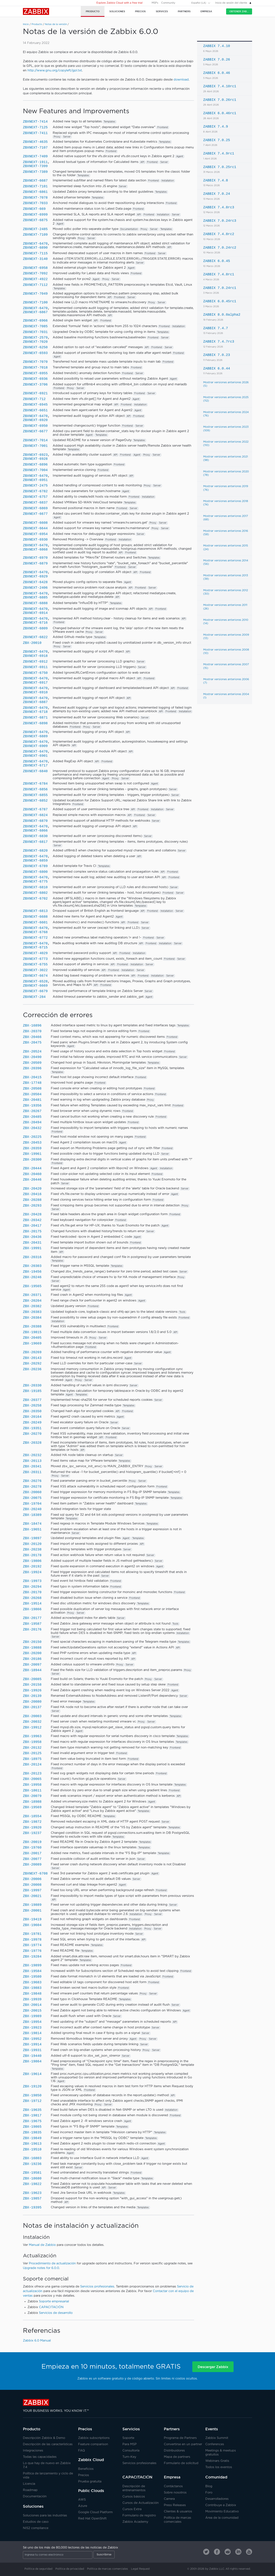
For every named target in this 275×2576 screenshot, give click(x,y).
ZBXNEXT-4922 (35, 279)
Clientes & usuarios (178, 2511)
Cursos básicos (133, 2496)
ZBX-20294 (32, 1586)
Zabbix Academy (135, 2521)
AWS (82, 2499)
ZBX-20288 (32, 1200)
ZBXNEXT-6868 (35, 549)
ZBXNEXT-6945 (35, 404)
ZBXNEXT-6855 (35, 795)
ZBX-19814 (32, 2033)
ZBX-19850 (32, 2095)
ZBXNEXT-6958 (35, 268)
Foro (208, 2492)
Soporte (128, 2438)
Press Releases (175, 2505)
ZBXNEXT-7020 (35, 341)
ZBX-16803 (32, 2158)
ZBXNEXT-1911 (35, 162)
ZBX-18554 (32, 1816)
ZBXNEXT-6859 (35, 860)
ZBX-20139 (32, 1696)
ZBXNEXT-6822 (35, 637)
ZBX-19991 (32, 1248)
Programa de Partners (180, 2438)
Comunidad (216, 2477)
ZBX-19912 (32, 1727)
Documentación (35, 2496)
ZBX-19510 (32, 2149)
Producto (37, 24)
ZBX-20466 (32, 1037)
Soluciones (33, 2506)
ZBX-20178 (32, 1555)
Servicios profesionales (97, 2286)
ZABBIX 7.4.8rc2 (218, 234)
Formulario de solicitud (181, 2463)
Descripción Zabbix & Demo (44, 2438)
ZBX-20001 (32, 1910)
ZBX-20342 (32, 1220)
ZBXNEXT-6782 (35, 491)
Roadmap (30, 2490)
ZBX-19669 (32, 1343)
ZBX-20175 (32, 1231)
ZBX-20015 (32, 2010)
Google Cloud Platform (95, 2512)
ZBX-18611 (32, 1790)
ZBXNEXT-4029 (35, 953)
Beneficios (86, 2469)
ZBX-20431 (32, 1242)
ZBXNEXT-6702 (35, 898)
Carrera (169, 2499)
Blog (208, 2486)
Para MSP (129, 2444)
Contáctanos (173, 2486)
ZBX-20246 (32, 1277)
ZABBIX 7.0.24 (216, 194)
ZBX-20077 (32, 1859)
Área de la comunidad (222, 2517)
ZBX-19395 (32, 2207)
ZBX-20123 (32, 1773)
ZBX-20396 (32, 1068)
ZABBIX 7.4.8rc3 (218, 207)
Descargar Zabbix (213, 2367)
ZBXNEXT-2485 (35, 229)
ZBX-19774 (32, 1945)
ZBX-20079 (32, 1796)
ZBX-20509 (32, 1062)
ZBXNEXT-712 (34, 399)
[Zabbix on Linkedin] (238, 2552)
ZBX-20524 (32, 1051)
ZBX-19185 (32, 1391)
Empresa (172, 2477)
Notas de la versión (56, 24)
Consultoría (130, 2450)
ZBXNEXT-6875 (35, 220)
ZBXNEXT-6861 (35, 192)
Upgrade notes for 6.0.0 (41, 2268)
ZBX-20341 (32, 1466)
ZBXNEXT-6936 (35, 379)
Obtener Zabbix (240, 11)
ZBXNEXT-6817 (35, 842)
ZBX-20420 (32, 1188)
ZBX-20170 (32, 1592)
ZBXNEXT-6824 (35, 815)
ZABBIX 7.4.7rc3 (218, 341)
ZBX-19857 (32, 2198)
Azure (82, 2506)
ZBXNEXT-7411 (35, 133)
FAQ (81, 2450)
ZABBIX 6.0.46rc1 (219, 113)
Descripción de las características (48, 2444)
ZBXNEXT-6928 (35, 459)
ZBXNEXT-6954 (35, 534)
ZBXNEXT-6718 (35, 712)
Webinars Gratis (217, 2461)
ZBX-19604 (32, 1925)
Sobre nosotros (175, 2492)
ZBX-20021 (32, 1896)
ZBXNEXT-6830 (35, 836)
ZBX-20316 (32, 1257)
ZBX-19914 (32, 2044)
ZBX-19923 (32, 2027)
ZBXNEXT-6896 (35, 464)
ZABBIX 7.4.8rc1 (218, 274)
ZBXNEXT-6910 (35, 692)
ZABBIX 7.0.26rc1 (219, 100)
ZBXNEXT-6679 (35, 991)
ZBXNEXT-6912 (35, 661)
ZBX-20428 (32, 1214)
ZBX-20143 (32, 1358)
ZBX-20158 (32, 1684)
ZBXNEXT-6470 (35, 243)
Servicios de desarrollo (56, 2313)
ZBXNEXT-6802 (35, 893)
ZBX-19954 (32, 2022)
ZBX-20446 (32, 1179)
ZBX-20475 (32, 1042)
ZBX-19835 (32, 2132)
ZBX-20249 (32, 1422)
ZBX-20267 (32, 1111)
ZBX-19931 (32, 2050)
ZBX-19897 (32, 1538)
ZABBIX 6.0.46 (216, 73)
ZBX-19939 (32, 1999)
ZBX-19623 (32, 2193)
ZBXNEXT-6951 (35, 480)
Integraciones (33, 2450)
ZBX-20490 (32, 1057)
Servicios (131, 2429)
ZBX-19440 (32, 2056)
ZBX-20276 (32, 1481)
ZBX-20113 (32, 1461)
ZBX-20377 (32, 1400)
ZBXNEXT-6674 (35, 975)
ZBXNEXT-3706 (35, 384)
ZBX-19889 (32, 1905)
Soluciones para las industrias (45, 2515)
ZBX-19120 (32, 2086)
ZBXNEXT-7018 (35, 367)
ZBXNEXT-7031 (35, 332)
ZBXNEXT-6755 (35, 964)
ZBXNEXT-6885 (35, 597)
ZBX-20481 (32, 1100)
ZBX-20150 (32, 1642)
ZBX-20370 (32, 1031)
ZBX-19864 (32, 2061)
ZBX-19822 (32, 2184)
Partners (172, 2429)
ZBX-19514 (32, 1603)
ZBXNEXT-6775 (35, 881)
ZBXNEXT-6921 (35, 393)
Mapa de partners (177, 2457)
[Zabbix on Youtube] (249, 2552)
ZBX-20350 (32, 1411)
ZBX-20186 (32, 1659)
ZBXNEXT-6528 (35, 981)
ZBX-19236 (32, 2164)
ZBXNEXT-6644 (35, 528)
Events (211, 2429)
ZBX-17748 (32, 1083)
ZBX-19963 (32, 1736)
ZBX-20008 (32, 1884)
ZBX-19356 (32, 1105)
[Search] (186, 2)
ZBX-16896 (32, 1025)
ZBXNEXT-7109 (35, 234)
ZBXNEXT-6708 (35, 1873)
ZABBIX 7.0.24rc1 (219, 288)
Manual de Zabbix (42, 2245)
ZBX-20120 (32, 1544)
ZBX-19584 (32, 1971)
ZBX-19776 (32, 1951)
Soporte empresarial (54, 2301)
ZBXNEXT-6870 (35, 821)
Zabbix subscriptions (94, 2438)
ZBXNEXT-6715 (35, 947)
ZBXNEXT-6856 (35, 789)
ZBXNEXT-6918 (35, 656)
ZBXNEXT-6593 (35, 353)
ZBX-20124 (32, 1764)
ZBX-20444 (32, 1168)
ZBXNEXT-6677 (35, 431)
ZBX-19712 (32, 2101)
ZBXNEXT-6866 (35, 830)
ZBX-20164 (32, 1416)
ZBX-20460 (32, 1174)
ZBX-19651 (32, 1529)
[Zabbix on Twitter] (206, 2552)
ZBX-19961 (32, 1154)
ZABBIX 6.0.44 (216, 368)
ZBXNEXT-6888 (35, 603)
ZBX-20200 (32, 1653)
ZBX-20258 (32, 1405)
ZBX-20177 (32, 1618)
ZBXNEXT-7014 (35, 440)
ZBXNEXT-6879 (35, 563)
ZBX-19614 (32, 2074)
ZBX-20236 (32, 1369)
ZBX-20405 (32, 1337)
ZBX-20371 (32, 1295)
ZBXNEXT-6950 (35, 426)
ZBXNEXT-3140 (35, 259)
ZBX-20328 (32, 1442)
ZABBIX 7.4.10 (216, 46)
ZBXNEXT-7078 (35, 197)
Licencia (29, 2483)
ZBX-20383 (32, 1312)
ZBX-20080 (32, 1701)
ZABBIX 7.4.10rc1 (219, 86)
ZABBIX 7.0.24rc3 (219, 220)
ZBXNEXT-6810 (35, 887)
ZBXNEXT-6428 (35, 582)
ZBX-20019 (32, 1842)
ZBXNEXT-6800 (35, 872)
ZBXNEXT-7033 (35, 203)
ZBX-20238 (32, 1549)
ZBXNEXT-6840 (35, 771)
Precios (85, 2429)
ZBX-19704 (32, 1503)
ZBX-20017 (32, 1853)
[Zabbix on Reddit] (228, 2552)
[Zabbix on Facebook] (217, 2552)
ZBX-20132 (32, 1747)
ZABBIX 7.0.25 (216, 140)
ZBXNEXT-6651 (35, 410)
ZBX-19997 (32, 1890)
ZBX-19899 (32, 1965)
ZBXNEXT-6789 (35, 866)
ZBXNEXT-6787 (35, 809)
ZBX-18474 (32, 1523)
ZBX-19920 (32, 1827)
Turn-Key (129, 2457)
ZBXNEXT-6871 (35, 717)
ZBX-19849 (32, 2138)
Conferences (214, 2444)
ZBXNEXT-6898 (35, 723)
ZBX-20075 (32, 1498)
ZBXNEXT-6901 (35, 755)
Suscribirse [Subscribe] (104, 2554)
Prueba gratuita (89, 2481)
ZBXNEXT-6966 (35, 320)
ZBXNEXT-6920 (35, 420)
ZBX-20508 (32, 1088)
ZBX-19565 (32, 1286)
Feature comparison (93, 2444)
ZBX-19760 (32, 1847)
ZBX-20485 (32, 1117)
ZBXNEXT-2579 (35, 337)
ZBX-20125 (32, 1753)
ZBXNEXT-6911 (35, 667)
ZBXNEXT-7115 (35, 253)
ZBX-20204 (32, 1300)
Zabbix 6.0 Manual (37, 2340)
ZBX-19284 (32, 1956)
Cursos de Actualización (140, 2503)
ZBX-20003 (32, 1716)
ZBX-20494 (32, 1122)
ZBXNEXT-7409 (35, 156)
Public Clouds (91, 2491)
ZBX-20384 (32, 1317)
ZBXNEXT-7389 (35, 172)
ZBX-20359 (32, 1148)
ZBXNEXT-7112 (35, 285)
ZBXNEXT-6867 (35, 312)
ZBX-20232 (32, 1455)
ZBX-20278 (32, 1486)
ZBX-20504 (32, 1094)
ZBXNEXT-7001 (35, 446)
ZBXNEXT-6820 (35, 850)
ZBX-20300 (32, 1159)
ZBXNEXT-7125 (35, 127)
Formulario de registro (139, 2515)
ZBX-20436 (32, 1237)
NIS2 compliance (35, 2528)
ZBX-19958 (32, 1742)
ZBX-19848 (32, 1993)
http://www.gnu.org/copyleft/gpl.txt (55, 70)
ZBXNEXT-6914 (35, 613)
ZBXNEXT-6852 (35, 800)
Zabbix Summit (216, 2438)
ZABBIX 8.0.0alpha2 (221, 314)
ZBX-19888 (32, 1647)
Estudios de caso (36, 2521)
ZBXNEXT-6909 (35, 746)
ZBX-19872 (32, 1821)
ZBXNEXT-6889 (35, 736)
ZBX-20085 (32, 1679)
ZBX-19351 (32, 1428)
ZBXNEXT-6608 (35, 523)
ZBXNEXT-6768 (35, 932)
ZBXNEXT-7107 (35, 147)
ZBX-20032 (32, 1721)
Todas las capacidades (40, 2457)
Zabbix (36, 11)
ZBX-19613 (32, 2143)
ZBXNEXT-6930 (35, 539)
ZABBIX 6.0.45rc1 (219, 301)
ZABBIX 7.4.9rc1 (218, 153)
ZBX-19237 (32, 1833)
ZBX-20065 (32, 1779)
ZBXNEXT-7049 (35, 293)
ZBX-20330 (32, 1385)
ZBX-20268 (32, 1598)
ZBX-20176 (32, 1629)
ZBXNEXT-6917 (35, 682)
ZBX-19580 (32, 1976)
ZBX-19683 (32, 1982)
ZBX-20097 (32, 1664)
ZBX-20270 (32, 1433)
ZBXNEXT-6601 (35, 922)
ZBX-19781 (32, 1934)
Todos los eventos (218, 2467)
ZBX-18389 (32, 1515)
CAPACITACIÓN (51, 2307)
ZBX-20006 (32, 1879)
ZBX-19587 (32, 1623)
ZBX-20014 (32, 2005)
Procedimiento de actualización (52, 2263)
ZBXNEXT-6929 (35, 576)
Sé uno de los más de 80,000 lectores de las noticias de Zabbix (70, 2547)
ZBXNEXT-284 (34, 997)
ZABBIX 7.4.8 (215, 180)
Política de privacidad (69, 2569)
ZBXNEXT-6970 (35, 557)
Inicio (26, 24)
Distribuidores (174, 2450)
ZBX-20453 (32, 1142)
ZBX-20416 (32, 1194)
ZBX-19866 (32, 1609)
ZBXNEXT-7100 (35, 302)
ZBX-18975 (32, 1759)
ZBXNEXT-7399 (35, 166)
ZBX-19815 (32, 1332)
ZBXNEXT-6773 (35, 959)
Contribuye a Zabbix (220, 2505)
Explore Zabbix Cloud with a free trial (119, 3)
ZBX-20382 (32, 1306)
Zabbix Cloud (91, 2460)
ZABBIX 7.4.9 (215, 126)
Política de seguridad (38, 2569)
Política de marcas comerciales (107, 2569)
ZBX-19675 (32, 2121)
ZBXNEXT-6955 (35, 373)
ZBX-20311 (32, 1472)
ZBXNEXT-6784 (35, 783)
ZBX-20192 (32, 1566)
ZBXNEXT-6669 (35, 985)
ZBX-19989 (32, 2016)
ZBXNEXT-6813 (35, 911)
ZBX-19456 (32, 1271)
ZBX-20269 (32, 1352)
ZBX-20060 (32, 1492)
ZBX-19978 (32, 1939)
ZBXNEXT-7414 (35, 121)
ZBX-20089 (32, 1864)
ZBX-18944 (32, 1670)
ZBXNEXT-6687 (35, 180)
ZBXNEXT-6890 (35, 247)
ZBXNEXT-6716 (35, 622)
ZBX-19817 (32, 2115)
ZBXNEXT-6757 (35, 497)
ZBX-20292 (32, 1363)
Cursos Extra (132, 2509)
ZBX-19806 (32, 1561)
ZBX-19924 (32, 1572)
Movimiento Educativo (222, 2511)
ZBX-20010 (32, 643)
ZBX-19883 (32, 1988)
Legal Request (140, 2569)
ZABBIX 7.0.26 (216, 59)
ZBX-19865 (32, 2126)
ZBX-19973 (32, 1581)
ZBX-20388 (32, 1326)
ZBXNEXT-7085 (35, 326)
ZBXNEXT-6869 (35, 508)
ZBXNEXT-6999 (35, 214)
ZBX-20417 (32, 1225)
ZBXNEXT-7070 (35, 362)
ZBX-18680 (32, 2178)
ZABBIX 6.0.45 (216, 261)
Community (168, 3)
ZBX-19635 (32, 2110)
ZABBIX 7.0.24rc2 (219, 247)
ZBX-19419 (32, 1919)
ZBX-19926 (32, 1690)
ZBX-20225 (32, 1137)
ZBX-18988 (32, 1801)
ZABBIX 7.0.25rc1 (219, 167)
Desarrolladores (217, 2499)
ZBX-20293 (32, 1205)
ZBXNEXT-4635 (35, 142)
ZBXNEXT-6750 (35, 673)
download (181, 79)
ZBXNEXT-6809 (35, 628)
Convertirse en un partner (183, 2444)
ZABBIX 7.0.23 (216, 355)
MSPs (155, 3)
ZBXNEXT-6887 (35, 702)
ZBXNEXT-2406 (35, 587)
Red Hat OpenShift (92, 2518)
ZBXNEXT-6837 (35, 502)
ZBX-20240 (32, 1509)
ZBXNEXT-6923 (35, 455)
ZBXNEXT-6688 (35, 916)
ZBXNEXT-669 (34, 209)
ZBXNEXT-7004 (35, 470)
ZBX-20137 (32, 1707)
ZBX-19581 (32, 2172)
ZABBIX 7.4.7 (215, 328)
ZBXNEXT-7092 (35, 273)
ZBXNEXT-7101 (35, 186)
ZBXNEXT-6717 (35, 765)
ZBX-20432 (32, 1128)
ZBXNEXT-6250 (35, 347)
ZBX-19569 (32, 1807)
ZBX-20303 (32, 1266)
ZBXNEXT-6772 (35, 937)
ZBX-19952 (32, 2039)
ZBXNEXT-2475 (35, 485)
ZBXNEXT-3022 (35, 970)
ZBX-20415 (32, 1077)
